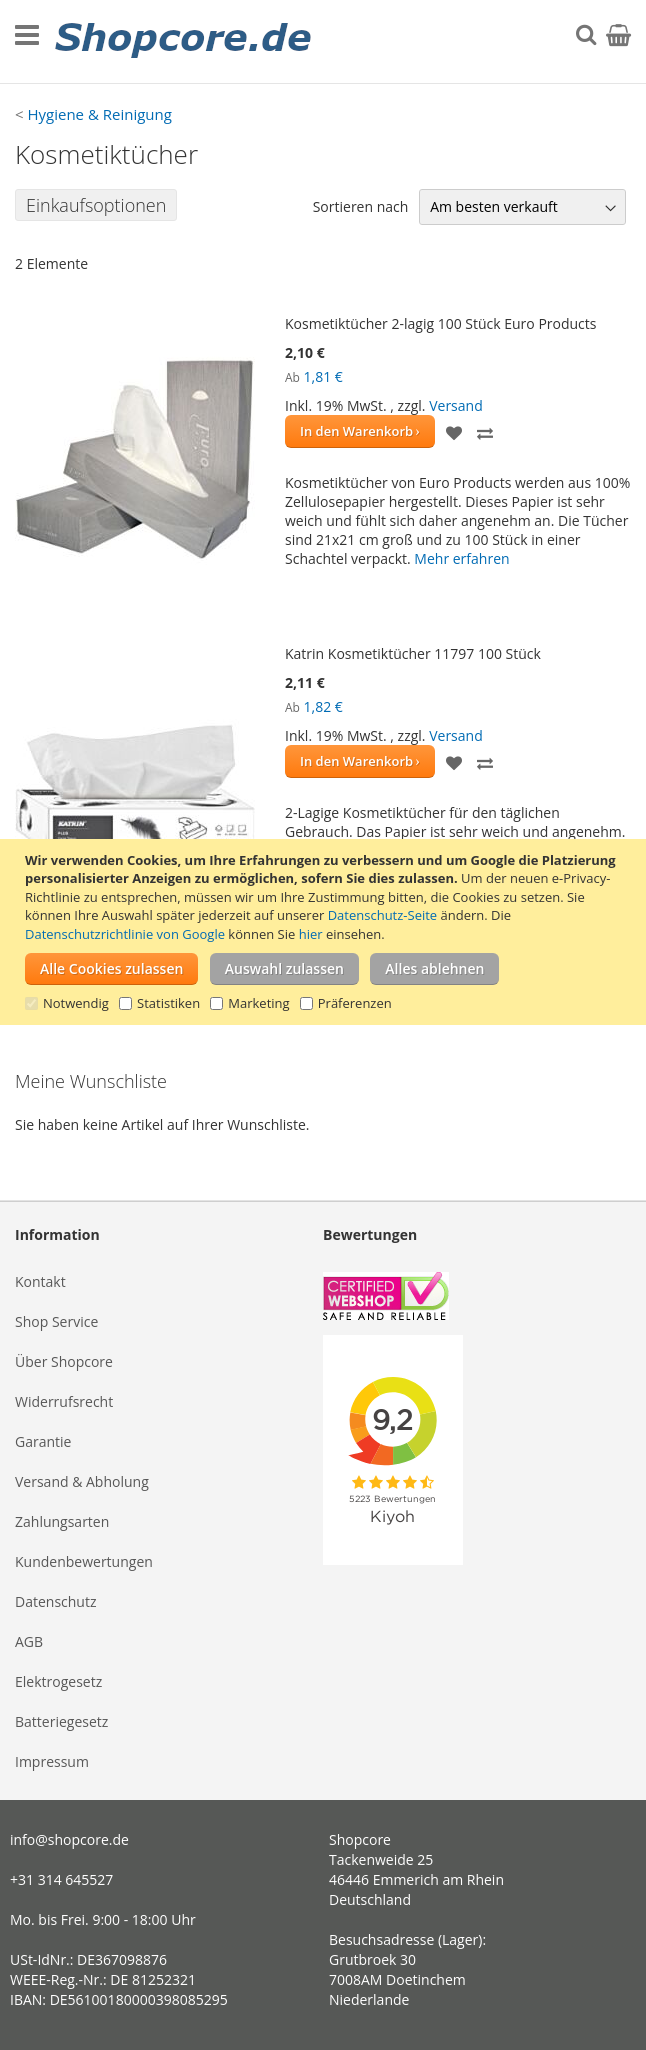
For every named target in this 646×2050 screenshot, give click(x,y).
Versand (456, 405)
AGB (29, 1641)
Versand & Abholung (82, 1481)
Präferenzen (355, 1003)
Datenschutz (55, 1601)
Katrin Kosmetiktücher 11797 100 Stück (413, 653)
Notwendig (76, 1003)
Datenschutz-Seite (382, 915)
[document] (325, 932)
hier (311, 934)
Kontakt (40, 1281)
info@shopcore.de (69, 1839)
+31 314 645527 (61, 1879)
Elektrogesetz (58, 1681)
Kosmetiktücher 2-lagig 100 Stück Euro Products (441, 323)
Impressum (52, 1761)
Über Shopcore (64, 1361)
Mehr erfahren (461, 558)
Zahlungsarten (62, 1521)
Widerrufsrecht (64, 1401)
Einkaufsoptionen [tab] (96, 205)
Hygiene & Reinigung (99, 114)
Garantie (43, 1441)
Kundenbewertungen (84, 1561)
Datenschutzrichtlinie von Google (125, 934)
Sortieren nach (361, 206)
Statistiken (168, 1003)
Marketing (258, 1003)
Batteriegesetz (61, 1721)
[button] (454, 431)
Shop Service (56, 1321)
